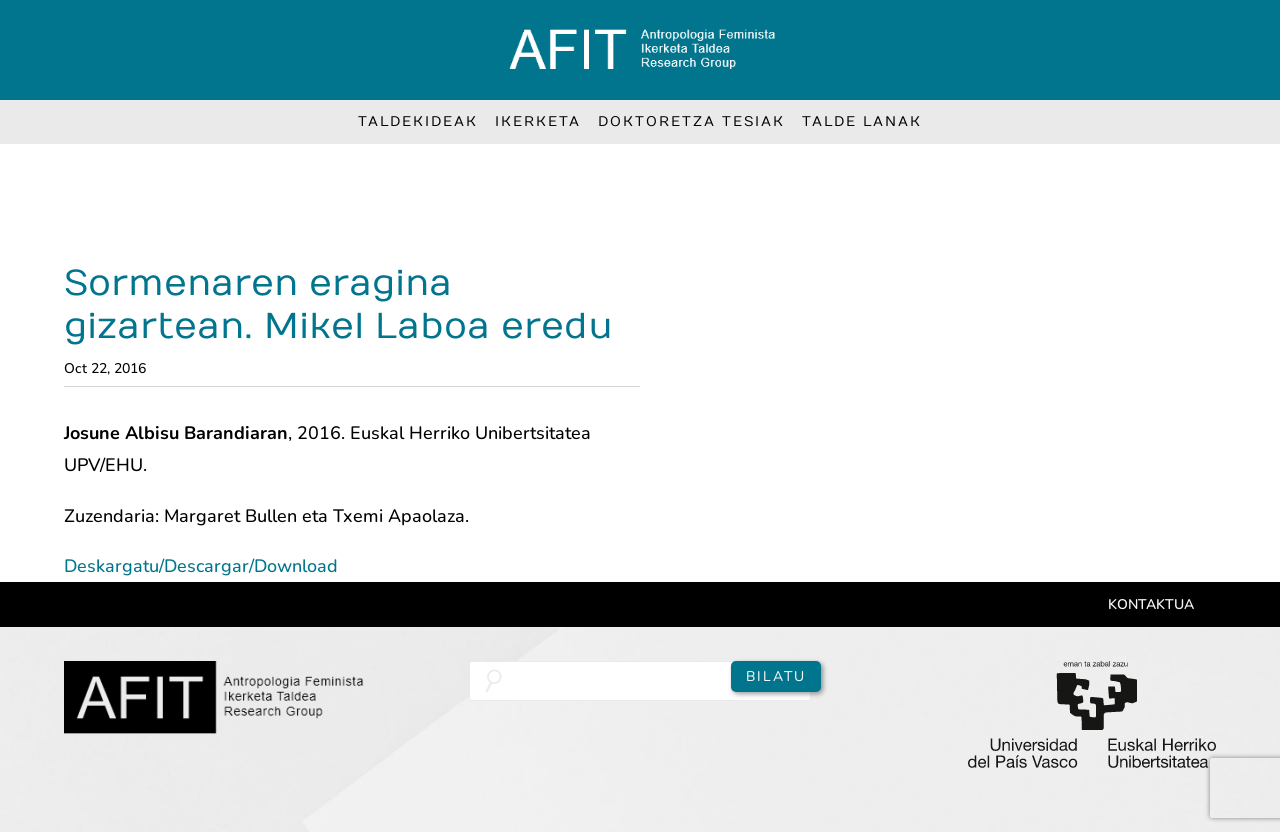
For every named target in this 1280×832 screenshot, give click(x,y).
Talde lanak (862, 121)
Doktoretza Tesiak (691, 121)
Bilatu (776, 676)
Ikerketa (538, 121)
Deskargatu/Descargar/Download (201, 566)
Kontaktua (1151, 604)
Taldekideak (418, 121)
